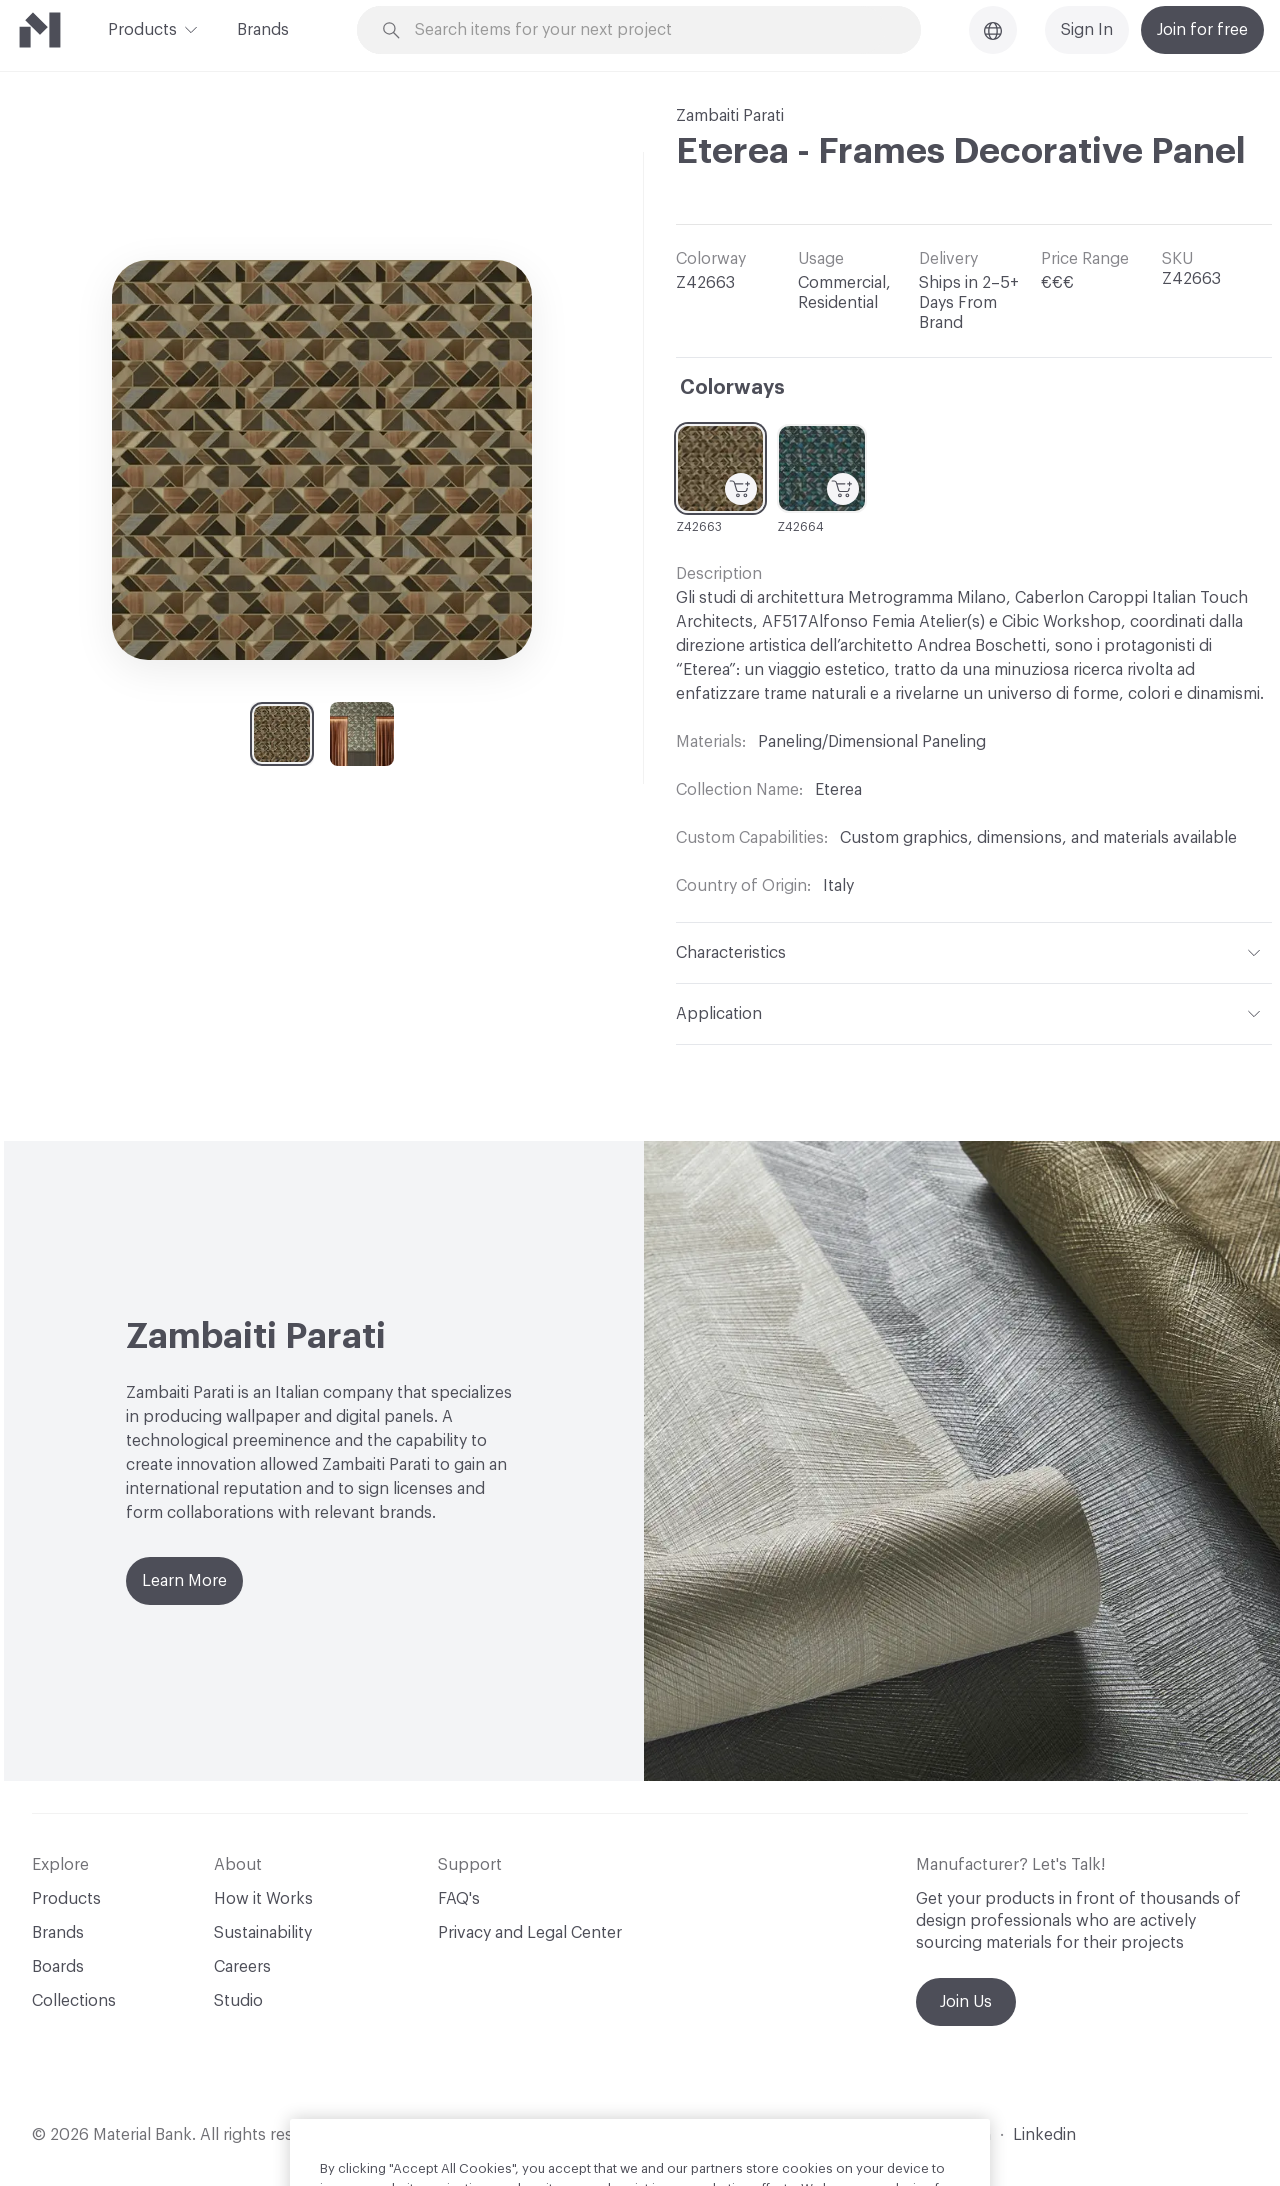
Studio (238, 2001)
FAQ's (459, 1899)
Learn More (184, 1581)
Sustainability (263, 1933)
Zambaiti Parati (730, 116)
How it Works (263, 1899)
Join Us (966, 2002)
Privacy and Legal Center (530, 1933)
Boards (58, 1967)
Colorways (732, 388)
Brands (263, 30)
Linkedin (1044, 2135)
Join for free (1202, 30)
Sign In (1087, 30)
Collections (74, 2001)
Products (142, 28)
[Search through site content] (650, 30)
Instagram (953, 2135)
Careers (242, 1967)
